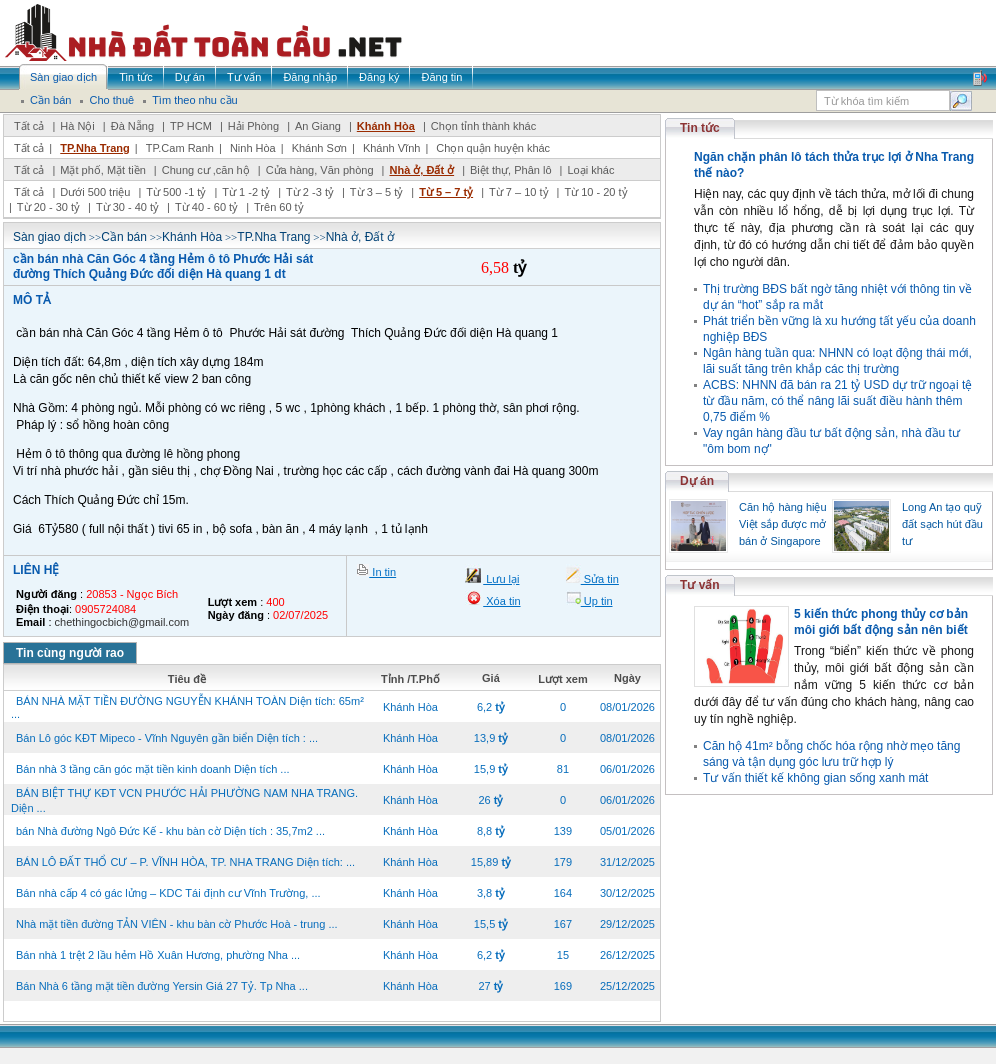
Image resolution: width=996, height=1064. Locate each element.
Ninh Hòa (253, 148)
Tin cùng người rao (70, 653)
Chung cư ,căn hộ (206, 170)
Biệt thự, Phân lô (511, 170)
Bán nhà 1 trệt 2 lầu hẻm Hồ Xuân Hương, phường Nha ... (158, 955)
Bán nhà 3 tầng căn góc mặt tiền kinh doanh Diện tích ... (153, 769)
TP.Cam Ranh (180, 148)
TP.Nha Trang (94, 148)
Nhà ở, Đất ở (421, 170)
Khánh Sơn (319, 148)
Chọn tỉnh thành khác (483, 126)
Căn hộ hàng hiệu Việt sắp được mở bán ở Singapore (783, 524)
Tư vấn (700, 585)
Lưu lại (501, 579)
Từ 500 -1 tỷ (176, 192)
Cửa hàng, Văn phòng (320, 170)
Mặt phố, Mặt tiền (103, 170)
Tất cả (29, 126)
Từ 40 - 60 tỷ (206, 207)
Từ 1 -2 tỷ (246, 192)
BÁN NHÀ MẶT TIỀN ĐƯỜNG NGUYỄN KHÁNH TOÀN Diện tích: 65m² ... (187, 707)
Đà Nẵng (132, 126)
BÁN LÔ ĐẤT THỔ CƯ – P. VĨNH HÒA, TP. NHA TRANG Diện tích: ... (185, 862)
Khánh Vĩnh (392, 148)
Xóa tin (501, 601)
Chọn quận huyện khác (493, 148)
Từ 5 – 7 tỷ (446, 192)
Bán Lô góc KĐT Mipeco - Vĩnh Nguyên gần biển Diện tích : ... (167, 738)
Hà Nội (77, 126)
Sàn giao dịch (49, 237)
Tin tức (700, 128)
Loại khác (590, 170)
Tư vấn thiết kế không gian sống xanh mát (815, 778)
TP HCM (191, 126)
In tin (382, 572)
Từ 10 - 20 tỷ (595, 192)
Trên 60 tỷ (279, 207)
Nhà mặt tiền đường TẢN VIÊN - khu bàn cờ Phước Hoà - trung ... (177, 924)
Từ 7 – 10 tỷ (518, 192)
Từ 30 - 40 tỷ (127, 207)
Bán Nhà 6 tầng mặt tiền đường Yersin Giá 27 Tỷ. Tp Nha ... (162, 986)
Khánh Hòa (386, 126)
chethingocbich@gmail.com (122, 622)
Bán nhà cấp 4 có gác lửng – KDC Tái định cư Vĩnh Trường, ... (168, 893)
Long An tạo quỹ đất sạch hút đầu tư (942, 524)
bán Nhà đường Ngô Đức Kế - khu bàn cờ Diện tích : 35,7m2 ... (170, 831)
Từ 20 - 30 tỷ (48, 207)
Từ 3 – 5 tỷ (376, 192)
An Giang (318, 126)
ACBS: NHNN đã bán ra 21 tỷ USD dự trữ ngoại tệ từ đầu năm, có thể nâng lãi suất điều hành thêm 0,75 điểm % (837, 401)
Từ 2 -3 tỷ (310, 192)
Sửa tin (600, 579)
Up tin (597, 601)
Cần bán (124, 237)
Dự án (697, 481)
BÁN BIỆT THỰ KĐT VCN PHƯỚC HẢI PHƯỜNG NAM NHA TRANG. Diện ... (184, 800)
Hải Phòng (253, 126)
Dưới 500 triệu (95, 192)
